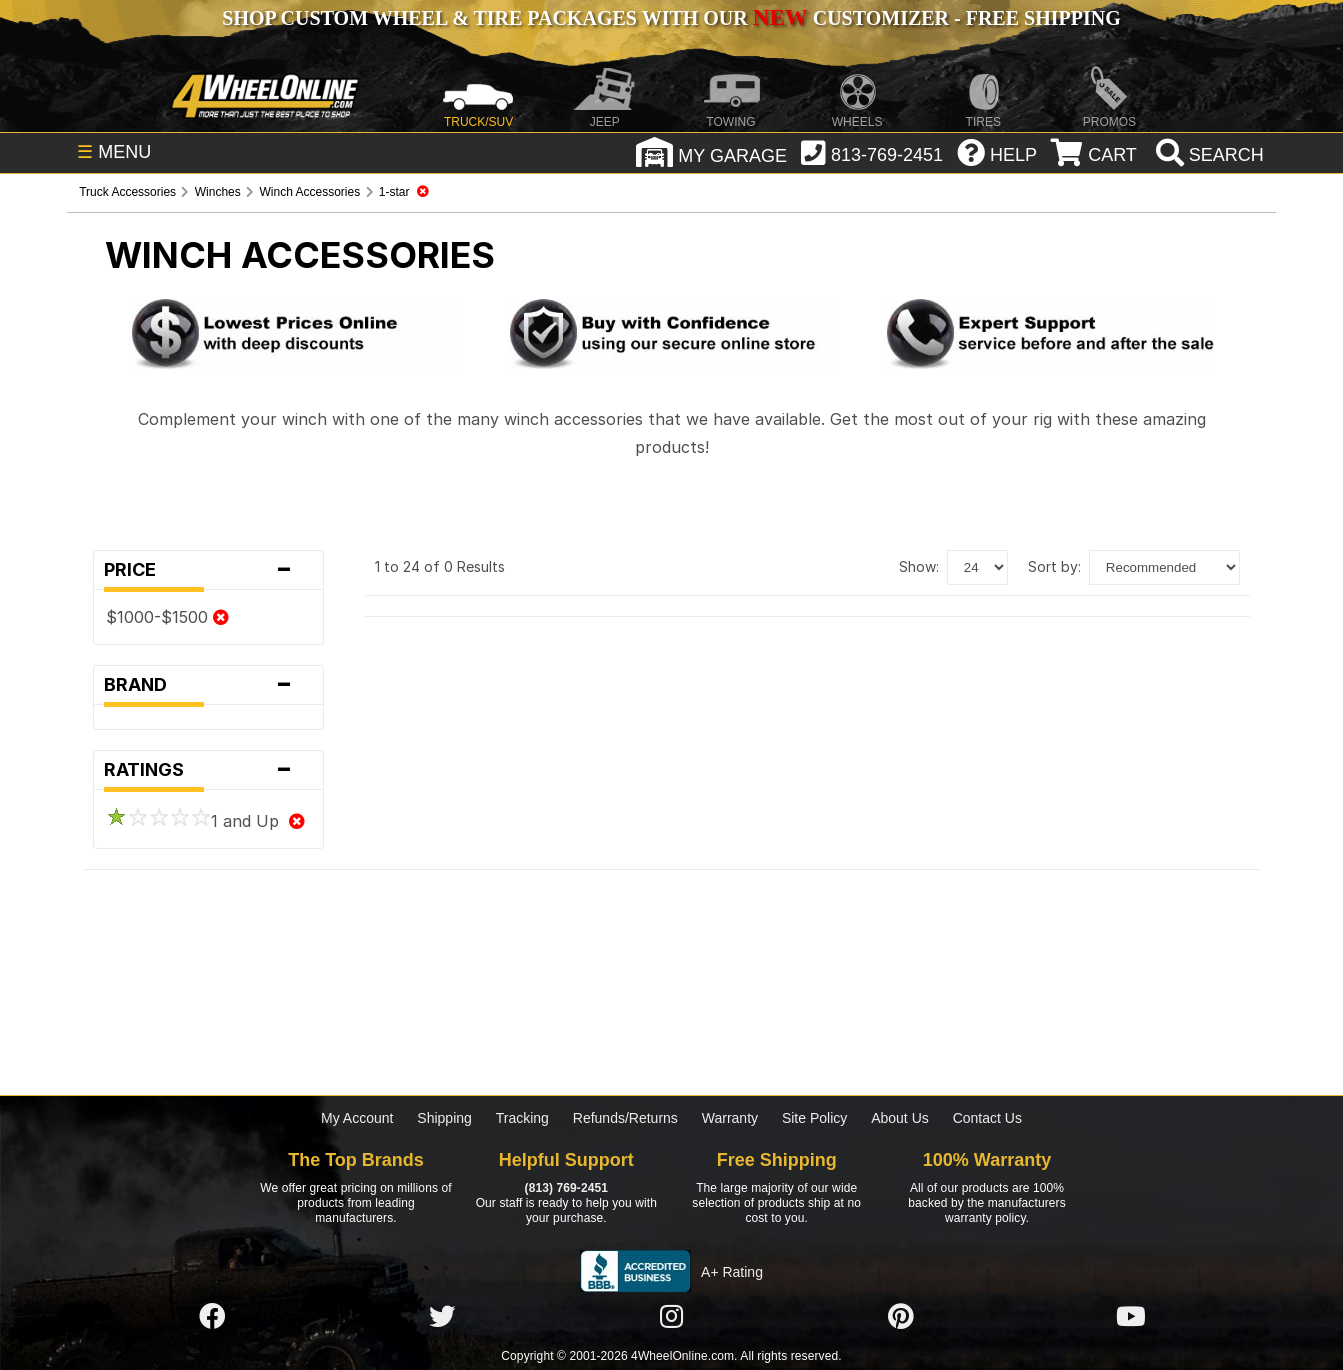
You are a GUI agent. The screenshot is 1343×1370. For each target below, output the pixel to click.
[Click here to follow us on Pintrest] (901, 1317)
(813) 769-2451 (566, 1188)
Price (208, 570)
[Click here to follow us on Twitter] (442, 1317)
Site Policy (814, 1118)
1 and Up (205, 821)
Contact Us (987, 1118)
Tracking (522, 1118)
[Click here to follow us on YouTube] (1131, 1317)
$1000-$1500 (167, 617)
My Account (357, 1118)
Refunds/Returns (625, 1118)
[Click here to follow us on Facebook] (212, 1317)
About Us (900, 1118)
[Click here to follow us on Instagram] (671, 1317)
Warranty (730, 1118)
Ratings (208, 770)
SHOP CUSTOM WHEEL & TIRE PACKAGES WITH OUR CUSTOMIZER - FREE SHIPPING (671, 18)
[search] (1207, 155)
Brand (208, 685)
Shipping (444, 1118)
